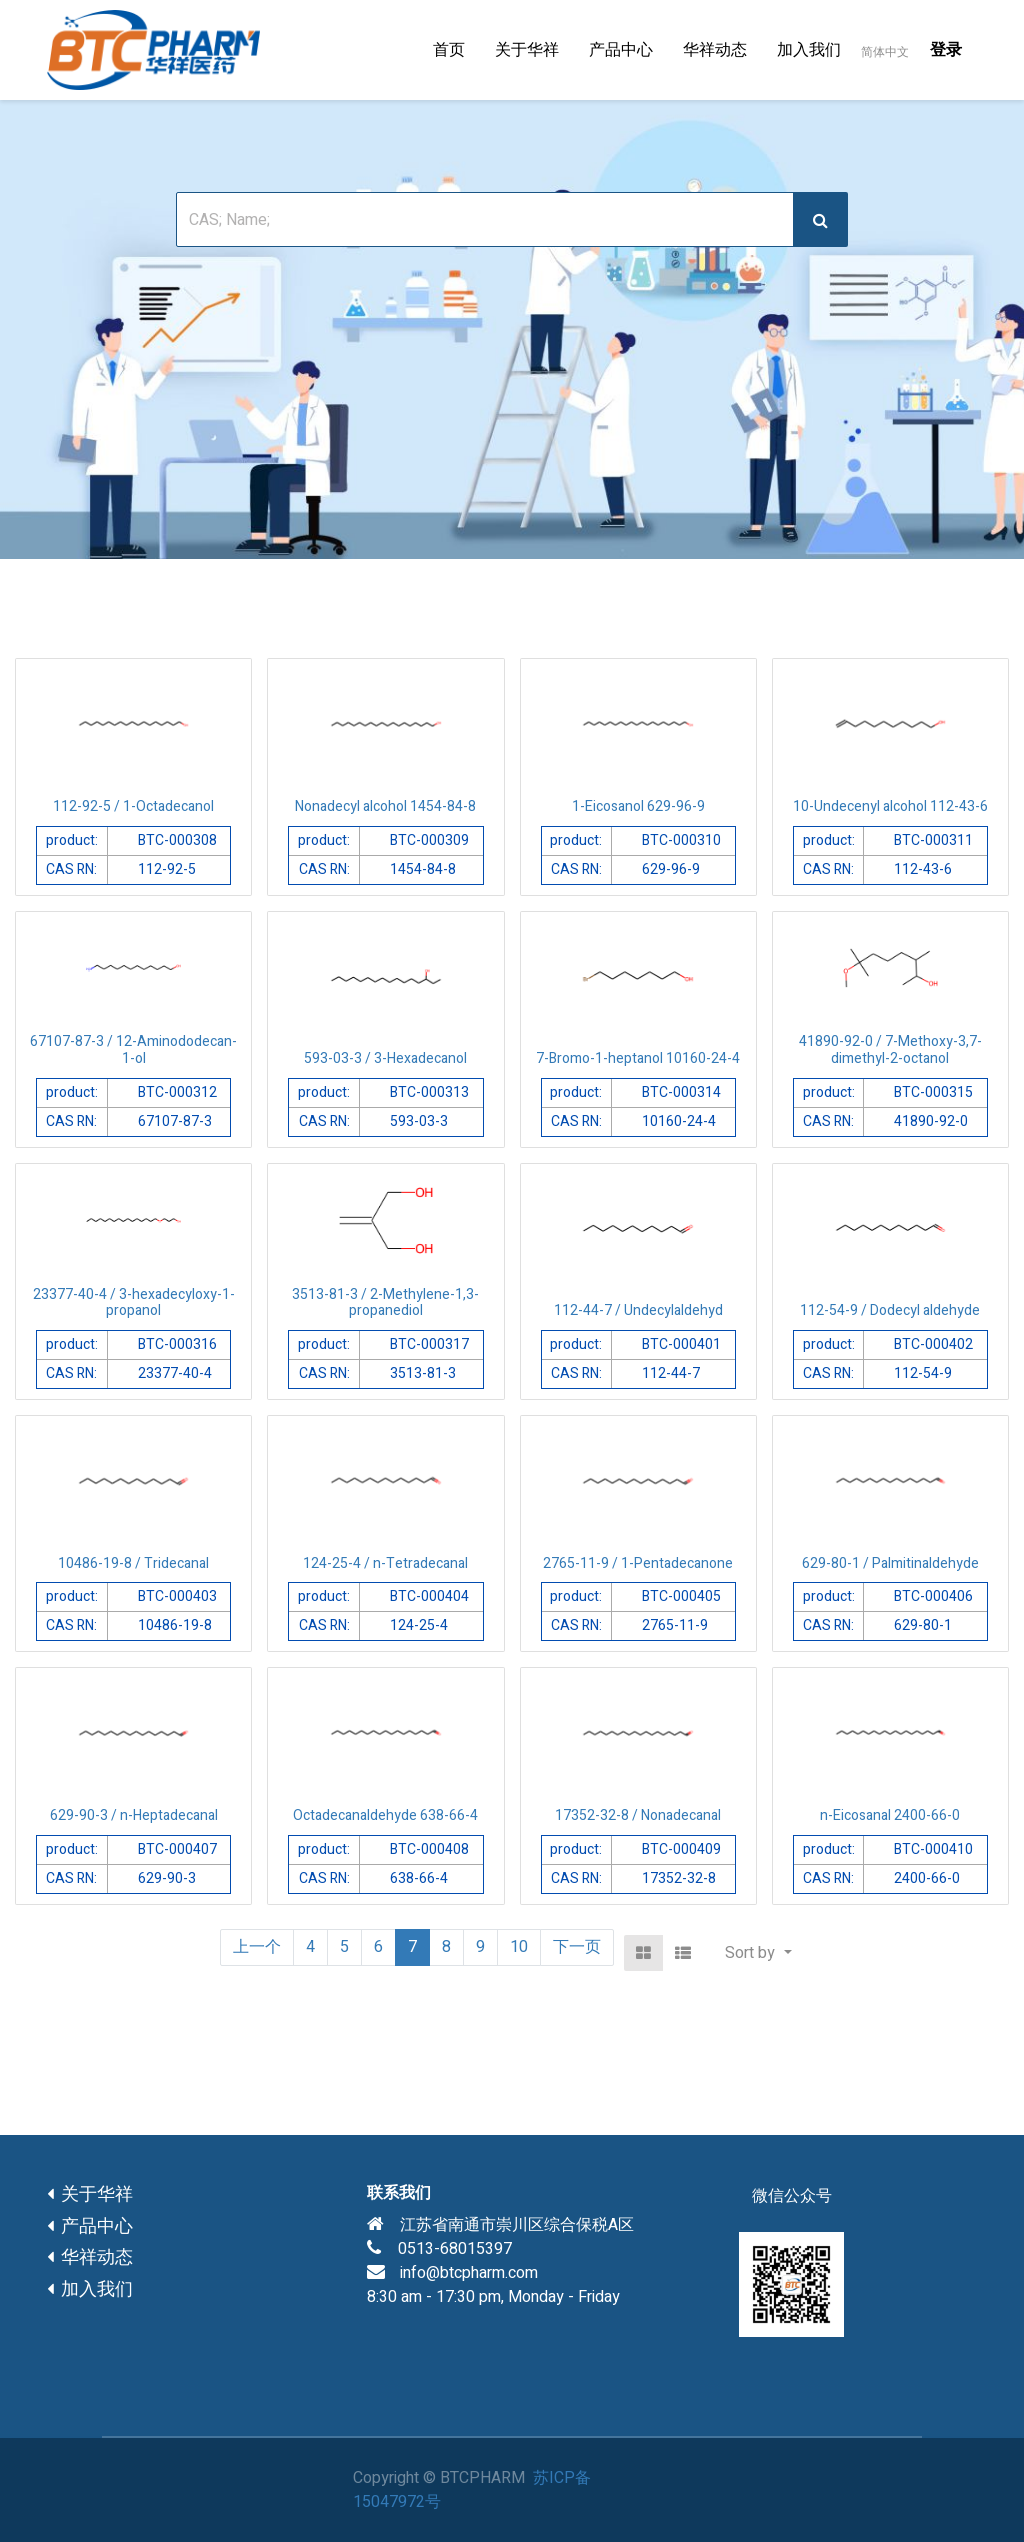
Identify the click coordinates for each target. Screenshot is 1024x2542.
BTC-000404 (429, 1596)
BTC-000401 (681, 1344)
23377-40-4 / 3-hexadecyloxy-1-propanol (134, 1303)
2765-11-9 (675, 1625)
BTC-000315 (933, 1092)
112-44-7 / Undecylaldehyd (638, 1310)
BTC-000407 (177, 1849)
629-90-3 (167, 1878)
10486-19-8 (175, 1625)
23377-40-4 (175, 1373)
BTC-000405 (681, 1596)
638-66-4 (419, 1878)
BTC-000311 (933, 840)
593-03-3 (419, 1121)
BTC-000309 (429, 840)
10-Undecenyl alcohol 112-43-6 (890, 806)
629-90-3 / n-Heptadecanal (134, 1815)
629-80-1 (923, 1625)
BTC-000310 (681, 840)
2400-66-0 (927, 1878)
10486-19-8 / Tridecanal (133, 1563)
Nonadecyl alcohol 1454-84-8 (385, 806)
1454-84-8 (423, 869)
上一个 (257, 1947)
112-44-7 (671, 1373)
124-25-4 (419, 1625)
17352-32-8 (679, 1878)
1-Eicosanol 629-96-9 (638, 806)
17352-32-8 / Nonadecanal (638, 1815)
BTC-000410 (933, 1849)
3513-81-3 (423, 1373)
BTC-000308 (177, 840)
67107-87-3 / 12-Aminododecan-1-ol (133, 1050)
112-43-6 (923, 869)
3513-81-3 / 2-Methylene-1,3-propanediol (385, 1303)
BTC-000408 (429, 1849)
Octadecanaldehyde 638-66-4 (385, 1815)
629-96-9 (671, 869)
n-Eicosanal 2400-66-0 (890, 1815)
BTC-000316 (177, 1344)
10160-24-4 (679, 1121)
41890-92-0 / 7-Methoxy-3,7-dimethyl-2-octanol (890, 1050)
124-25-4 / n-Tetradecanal (385, 1563)
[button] (758, 1953)
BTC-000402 (933, 1344)
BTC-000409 (681, 1849)
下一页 (577, 1947)
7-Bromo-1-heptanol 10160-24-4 (638, 1058)
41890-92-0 (931, 1121)
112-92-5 (167, 869)
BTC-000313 (429, 1092)
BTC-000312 (177, 1092)
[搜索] (820, 219)
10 (519, 1947)
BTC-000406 (933, 1596)
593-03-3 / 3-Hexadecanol (385, 1058)
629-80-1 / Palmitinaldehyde (890, 1563)
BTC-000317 (429, 1344)
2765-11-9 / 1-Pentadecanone (638, 1563)
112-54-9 (923, 1373)
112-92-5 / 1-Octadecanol (133, 806)
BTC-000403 (177, 1596)
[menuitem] (449, 50)
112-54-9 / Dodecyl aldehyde (890, 1310)
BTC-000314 (681, 1092)
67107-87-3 (175, 1121)
